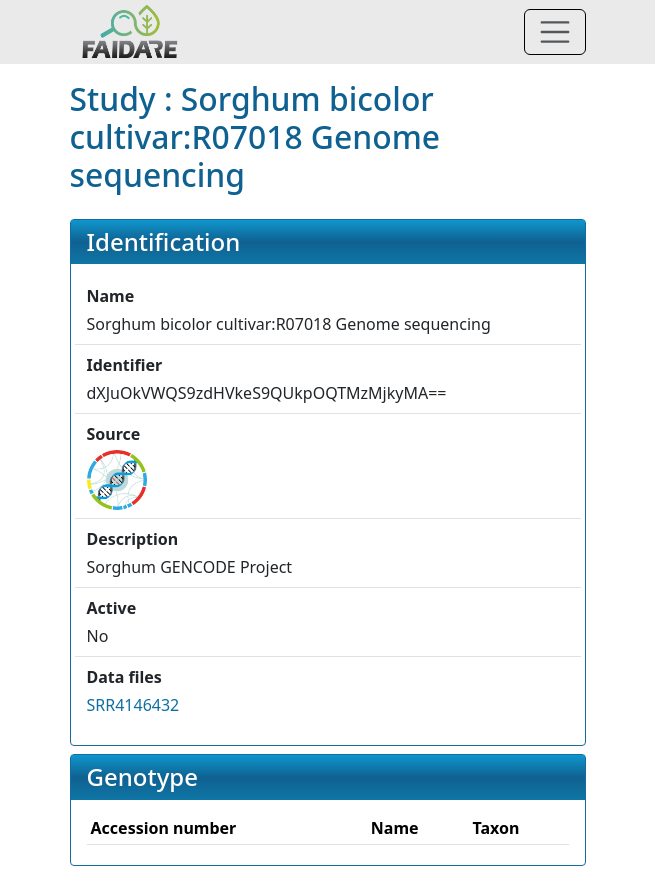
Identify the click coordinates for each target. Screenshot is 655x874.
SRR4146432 (133, 705)
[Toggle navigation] (555, 32)
